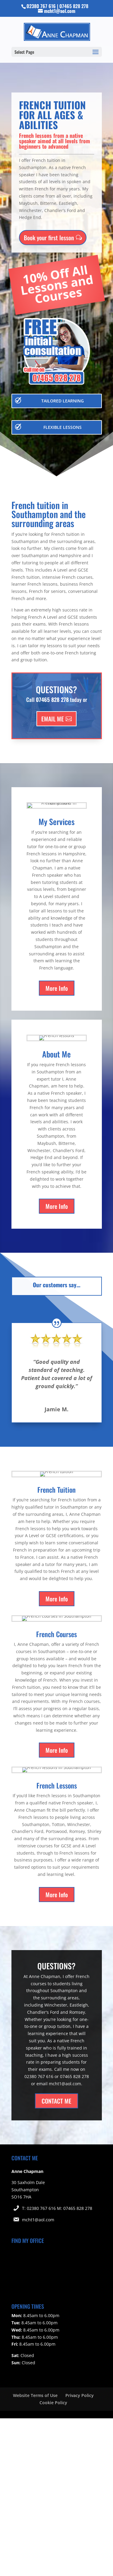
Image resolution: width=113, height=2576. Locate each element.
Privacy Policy (79, 2395)
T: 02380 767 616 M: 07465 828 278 (57, 2208)
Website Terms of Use (35, 2395)
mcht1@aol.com (38, 2220)
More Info (57, 988)
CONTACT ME (56, 2100)
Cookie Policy (53, 2402)
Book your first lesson (49, 234)
